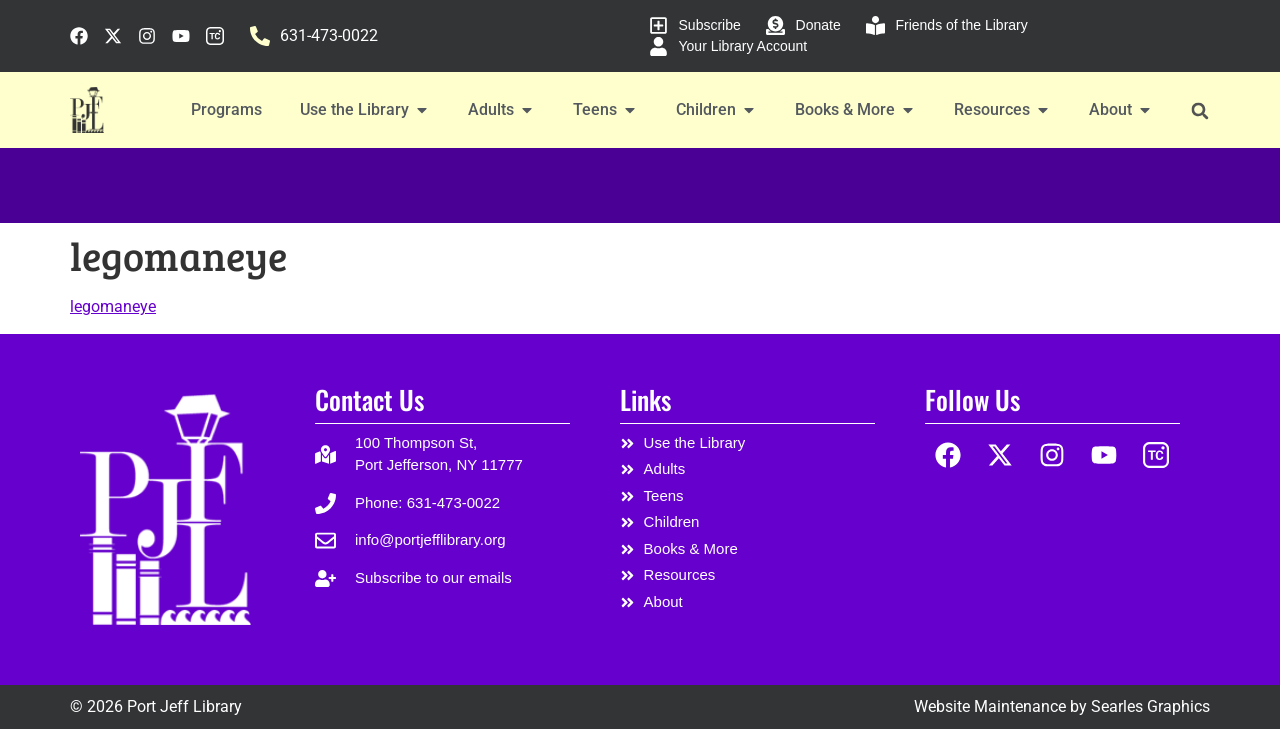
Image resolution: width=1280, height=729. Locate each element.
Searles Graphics (1150, 706)
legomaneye (113, 306)
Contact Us (369, 399)
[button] (1199, 110)
